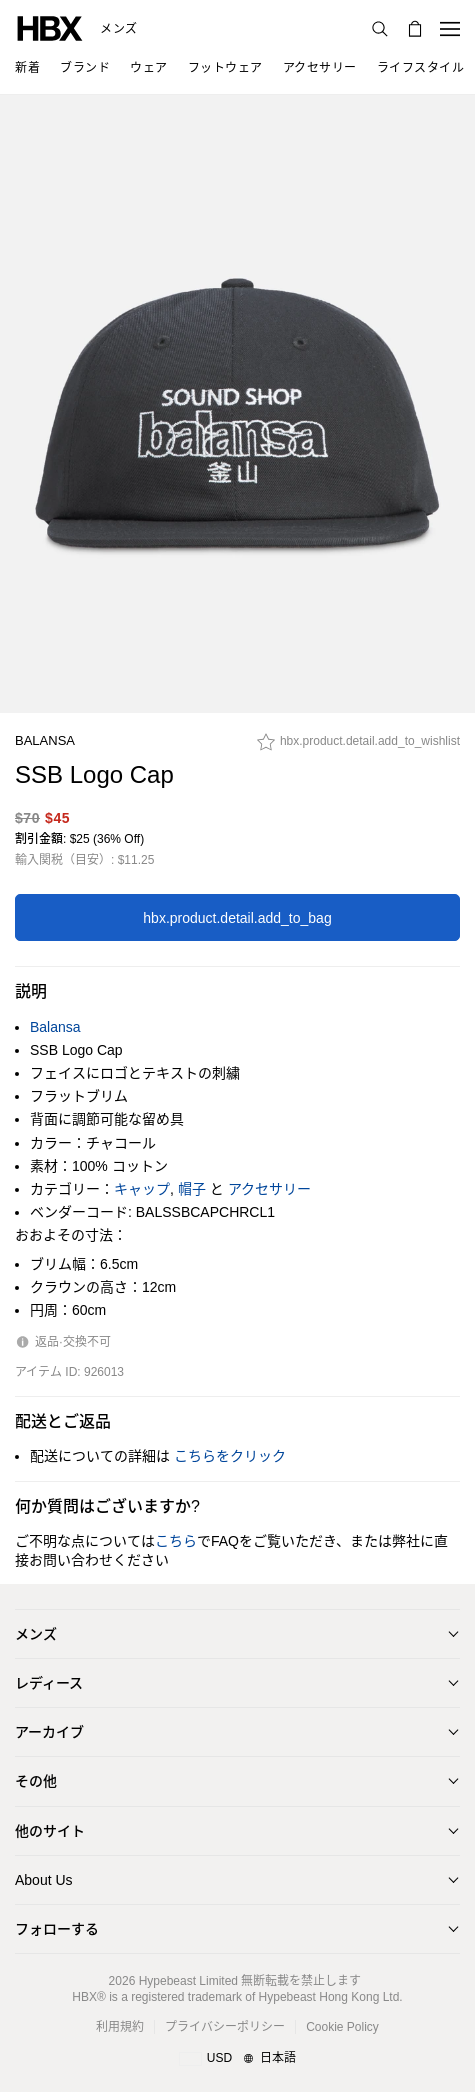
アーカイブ (49, 1732)
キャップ (142, 1189)
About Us (44, 1880)
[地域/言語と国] (237, 2059)
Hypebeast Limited (188, 1981)
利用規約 (120, 2027)
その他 (36, 1781)
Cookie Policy (342, 2027)
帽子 (192, 1189)
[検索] (380, 29)
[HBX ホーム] (50, 27)
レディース (49, 1683)
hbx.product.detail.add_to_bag (237, 918)
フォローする (57, 1929)
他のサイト (50, 1831)
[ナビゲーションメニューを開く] (450, 29)
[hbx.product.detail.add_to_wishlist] (358, 747)
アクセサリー (269, 1189)
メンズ (119, 29)
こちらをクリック (230, 1456)
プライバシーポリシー (225, 2027)
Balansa (45, 740)
